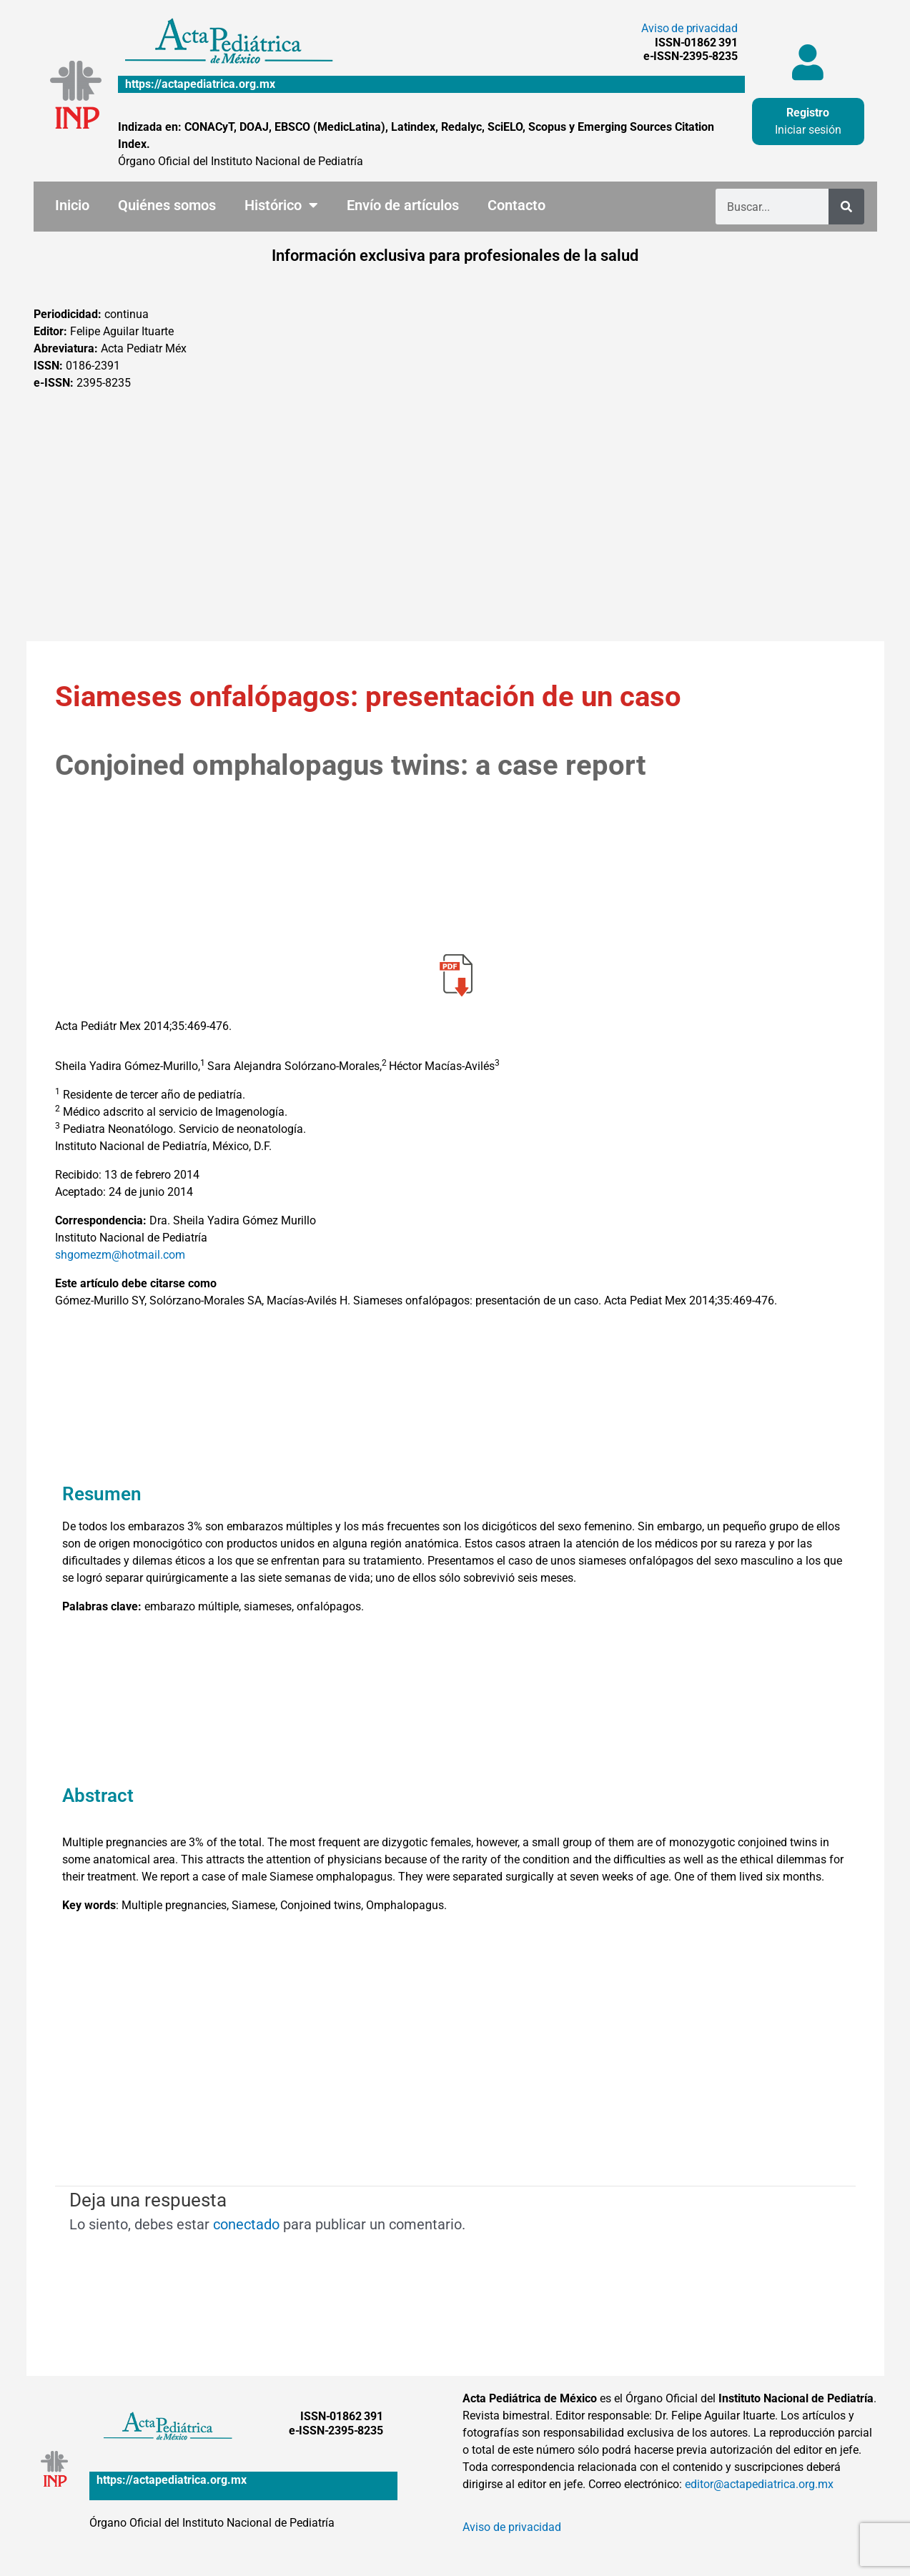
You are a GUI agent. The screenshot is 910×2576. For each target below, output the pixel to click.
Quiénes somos (167, 205)
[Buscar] (846, 206)
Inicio (72, 205)
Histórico (281, 205)
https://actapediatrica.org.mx (200, 84)
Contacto (516, 205)
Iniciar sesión (808, 130)
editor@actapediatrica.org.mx (759, 2484)
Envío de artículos (403, 205)
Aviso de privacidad (689, 28)
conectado (246, 2224)
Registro (807, 112)
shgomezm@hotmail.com (120, 1255)
